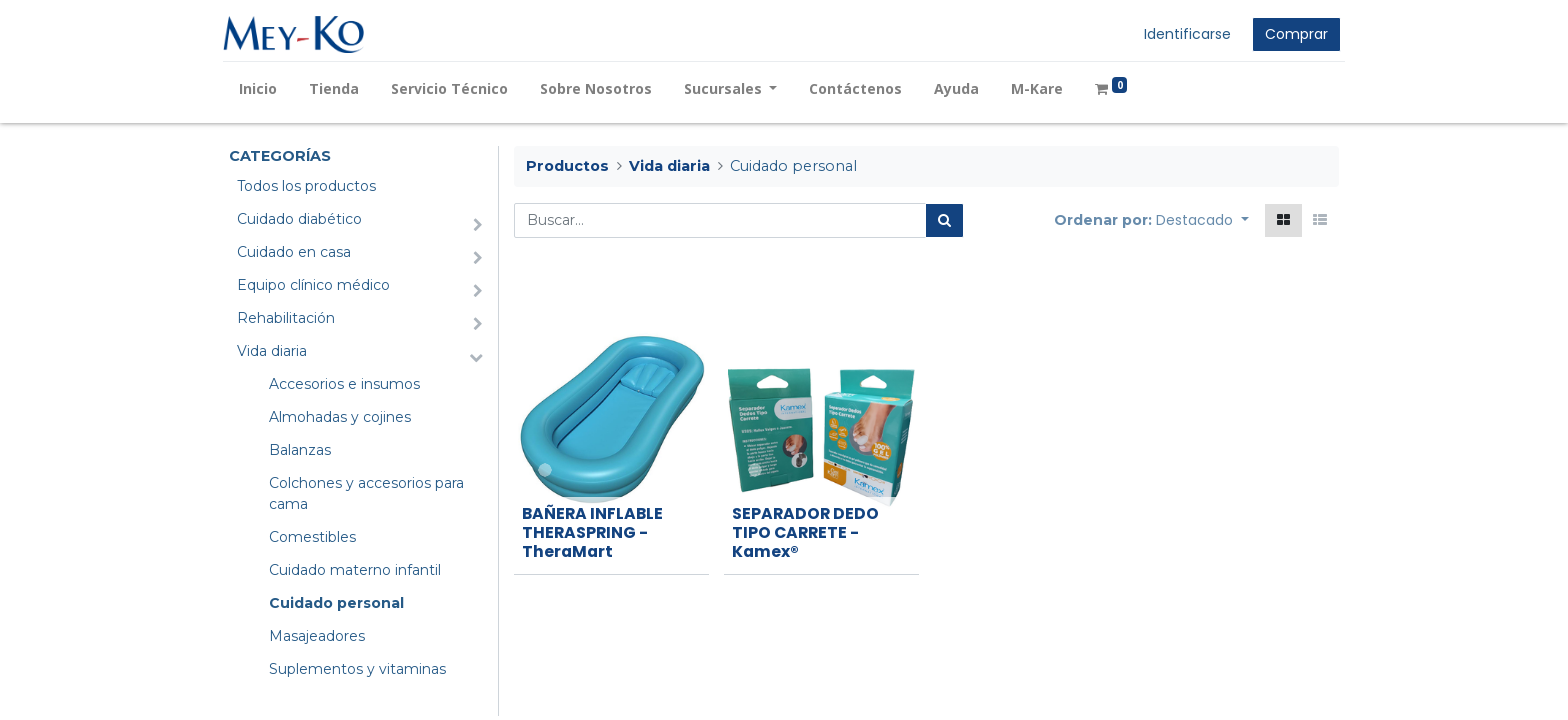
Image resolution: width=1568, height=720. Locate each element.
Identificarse (1181, 34)
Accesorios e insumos (344, 384)
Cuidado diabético (299, 219)
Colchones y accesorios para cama (366, 493)
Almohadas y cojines (340, 417)
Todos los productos (306, 186)
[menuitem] (264, 88)
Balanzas (300, 450)
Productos (567, 166)
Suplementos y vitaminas (357, 669)
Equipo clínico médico (313, 285)
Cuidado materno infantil (355, 570)
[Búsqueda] (944, 220)
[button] (1202, 220)
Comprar (1290, 34)
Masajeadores (317, 636)
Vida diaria (272, 351)
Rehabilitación (286, 318)
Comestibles (312, 537)
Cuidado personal (336, 603)
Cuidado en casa (294, 252)
